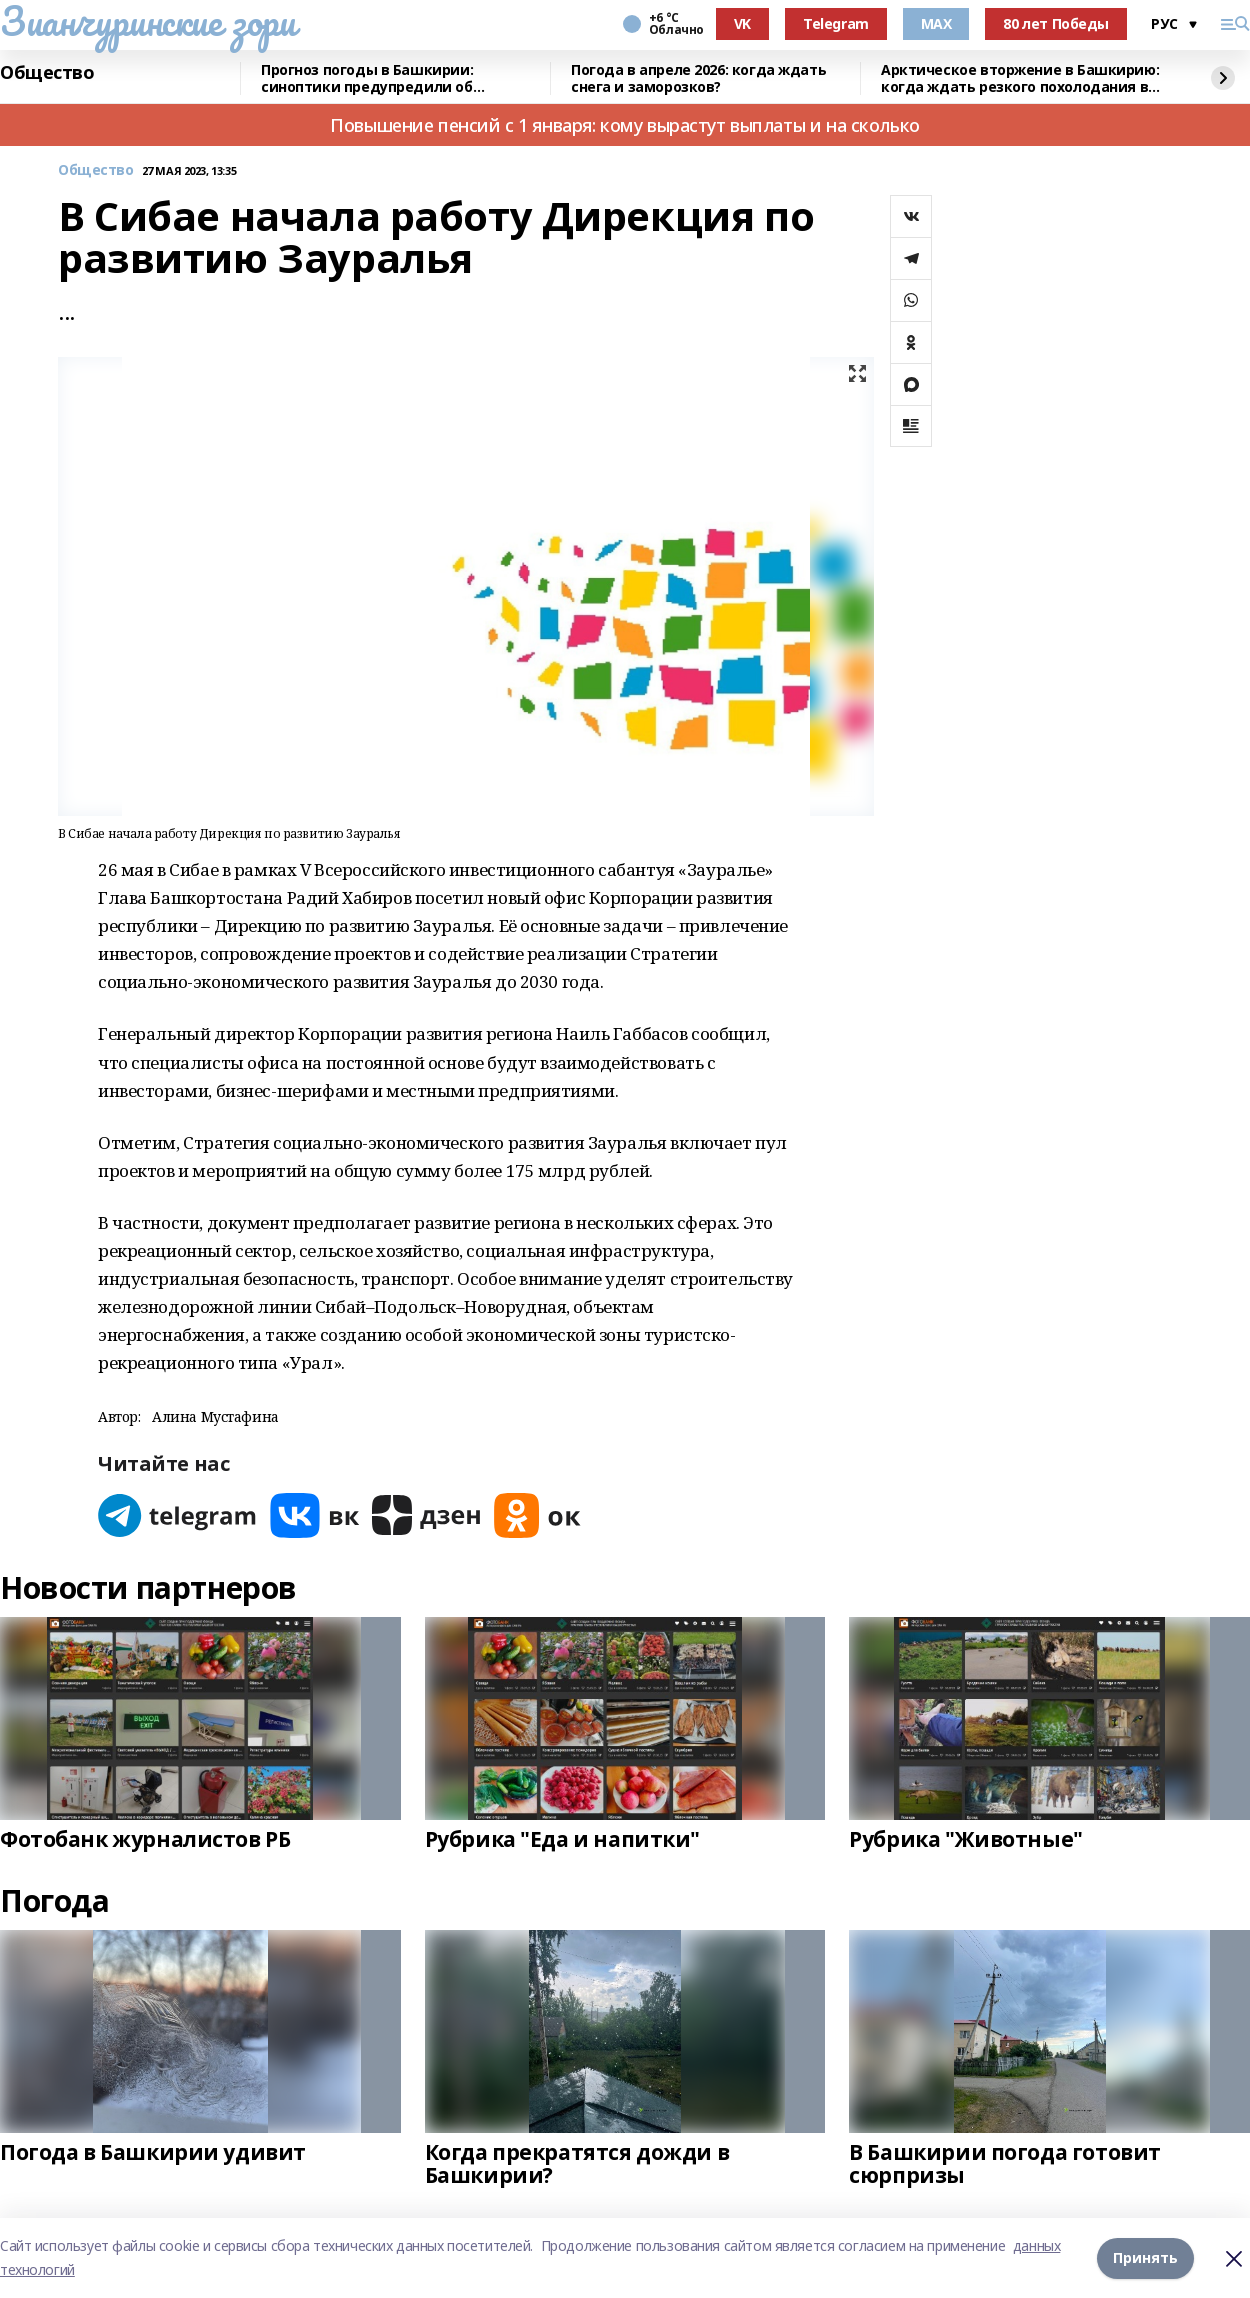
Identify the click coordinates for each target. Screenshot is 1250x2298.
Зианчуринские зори (147, 21)
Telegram (836, 23)
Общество (47, 73)
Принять (1145, 2257)
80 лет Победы (1056, 23)
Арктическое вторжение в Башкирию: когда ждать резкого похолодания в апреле (1020, 78)
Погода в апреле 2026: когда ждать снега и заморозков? (698, 78)
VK (742, 23)
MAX (936, 23)
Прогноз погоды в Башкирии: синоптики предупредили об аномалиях (367, 78)
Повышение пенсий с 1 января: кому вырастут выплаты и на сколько (625, 125)
